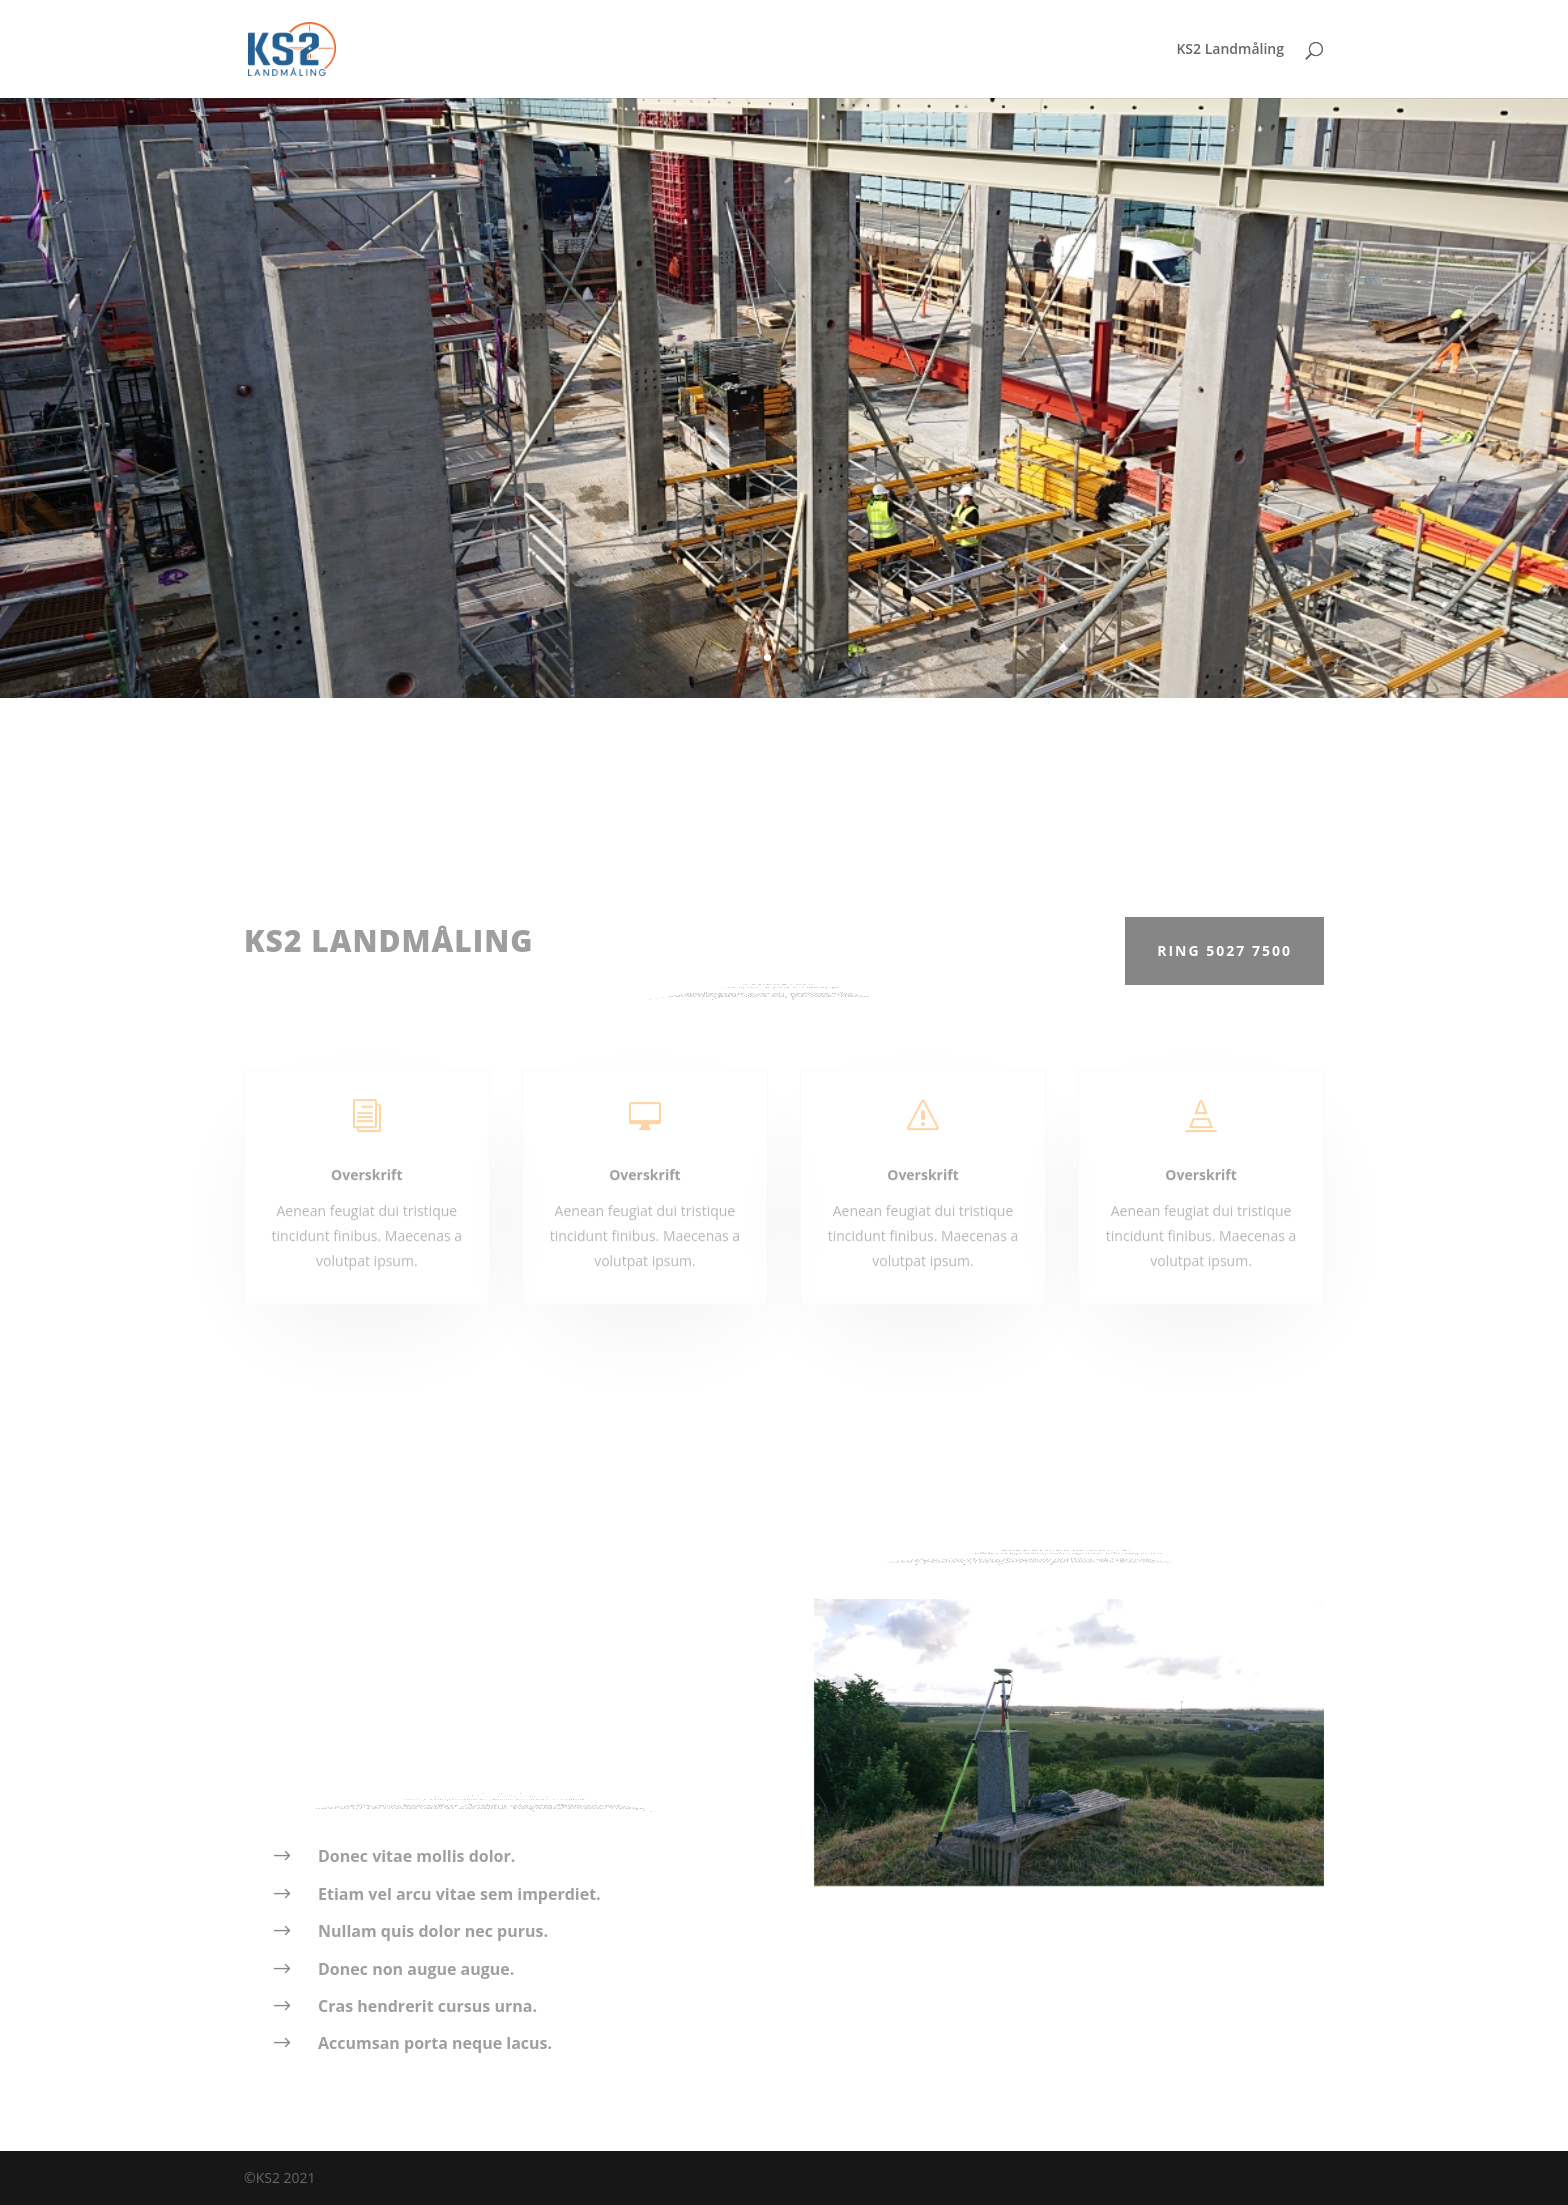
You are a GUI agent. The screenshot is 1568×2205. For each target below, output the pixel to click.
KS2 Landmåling (1230, 50)
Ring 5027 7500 (1224, 950)
